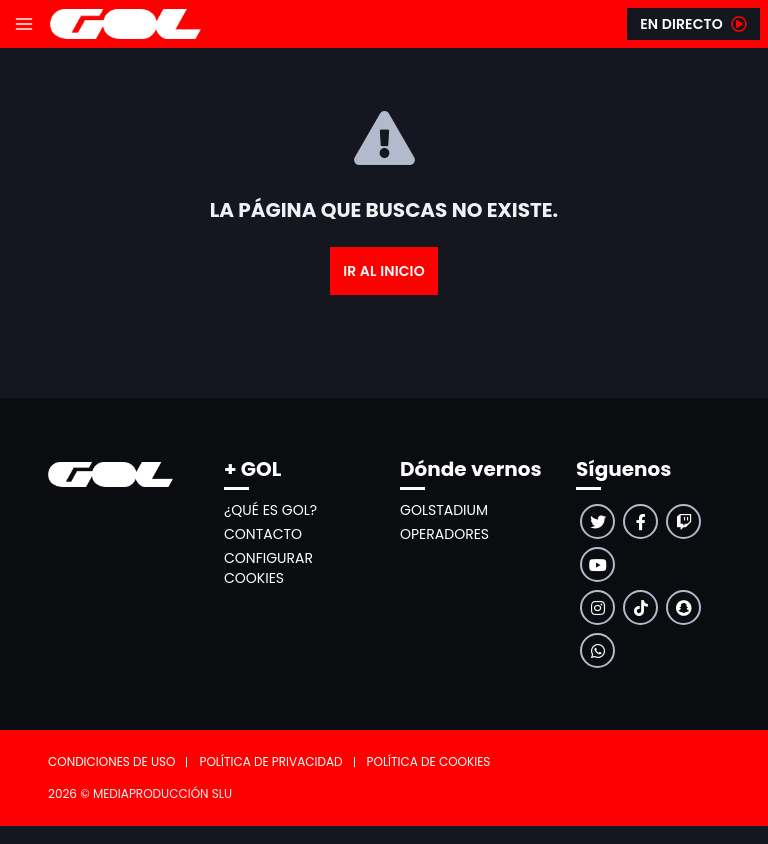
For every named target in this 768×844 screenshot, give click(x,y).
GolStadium (444, 510)
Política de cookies (429, 761)
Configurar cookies (268, 568)
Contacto (263, 534)
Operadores (444, 534)
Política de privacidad (270, 761)
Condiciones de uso (111, 761)
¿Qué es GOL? (270, 510)
